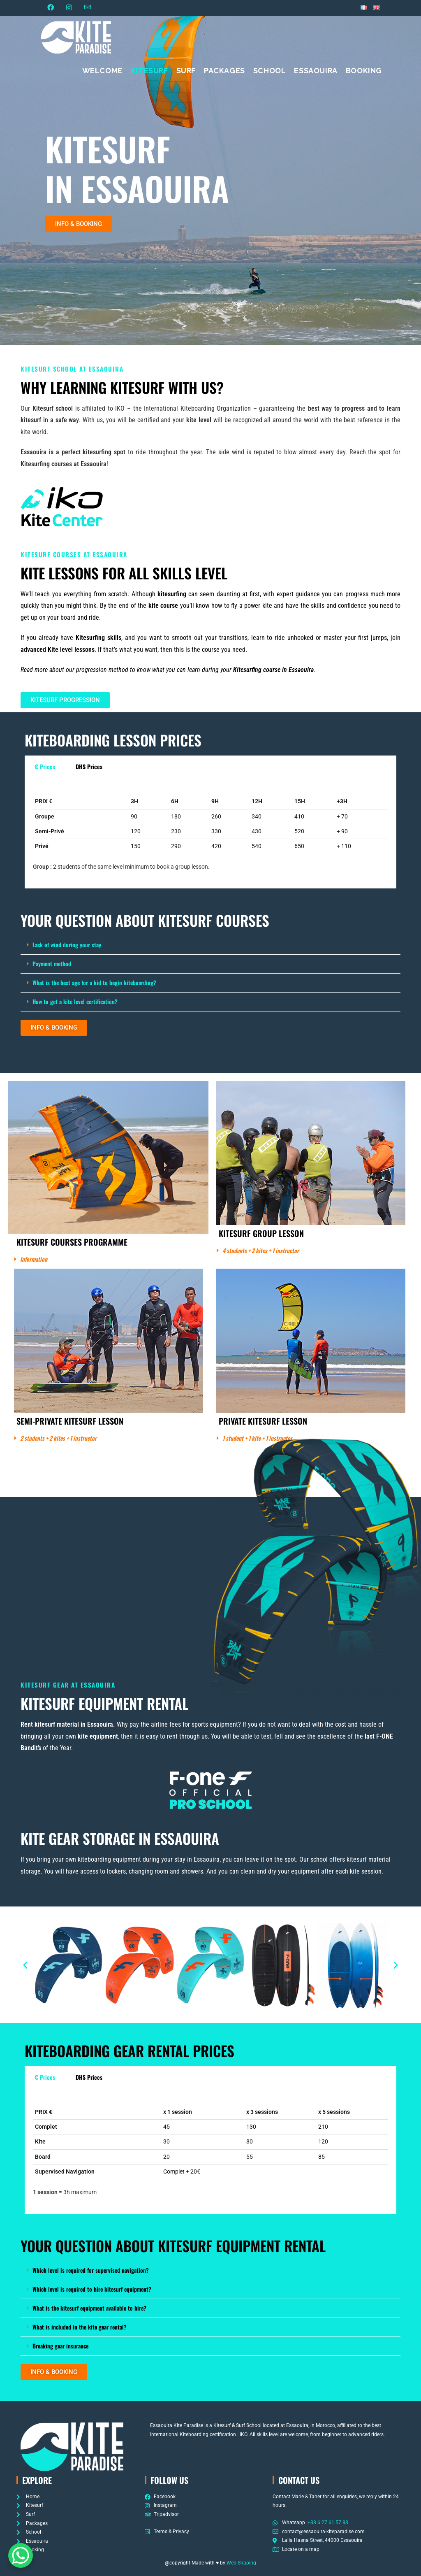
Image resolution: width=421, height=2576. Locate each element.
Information (33, 1259)
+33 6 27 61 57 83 (328, 2522)
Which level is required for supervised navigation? (90, 2270)
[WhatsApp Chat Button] (20, 2555)
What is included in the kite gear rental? (79, 2327)
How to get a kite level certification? (75, 1001)
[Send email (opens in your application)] (87, 8)
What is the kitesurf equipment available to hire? (89, 2308)
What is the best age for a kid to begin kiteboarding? (94, 982)
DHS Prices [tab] (89, 766)
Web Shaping (241, 2563)
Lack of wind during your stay (66, 944)
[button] (78, 224)
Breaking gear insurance (60, 2345)
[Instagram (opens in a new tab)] (69, 8)
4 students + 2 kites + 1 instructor (260, 1250)
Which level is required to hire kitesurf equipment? (91, 2289)
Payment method (51, 963)
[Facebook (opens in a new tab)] (53, 8)
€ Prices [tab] (45, 766)
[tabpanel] (210, 833)
